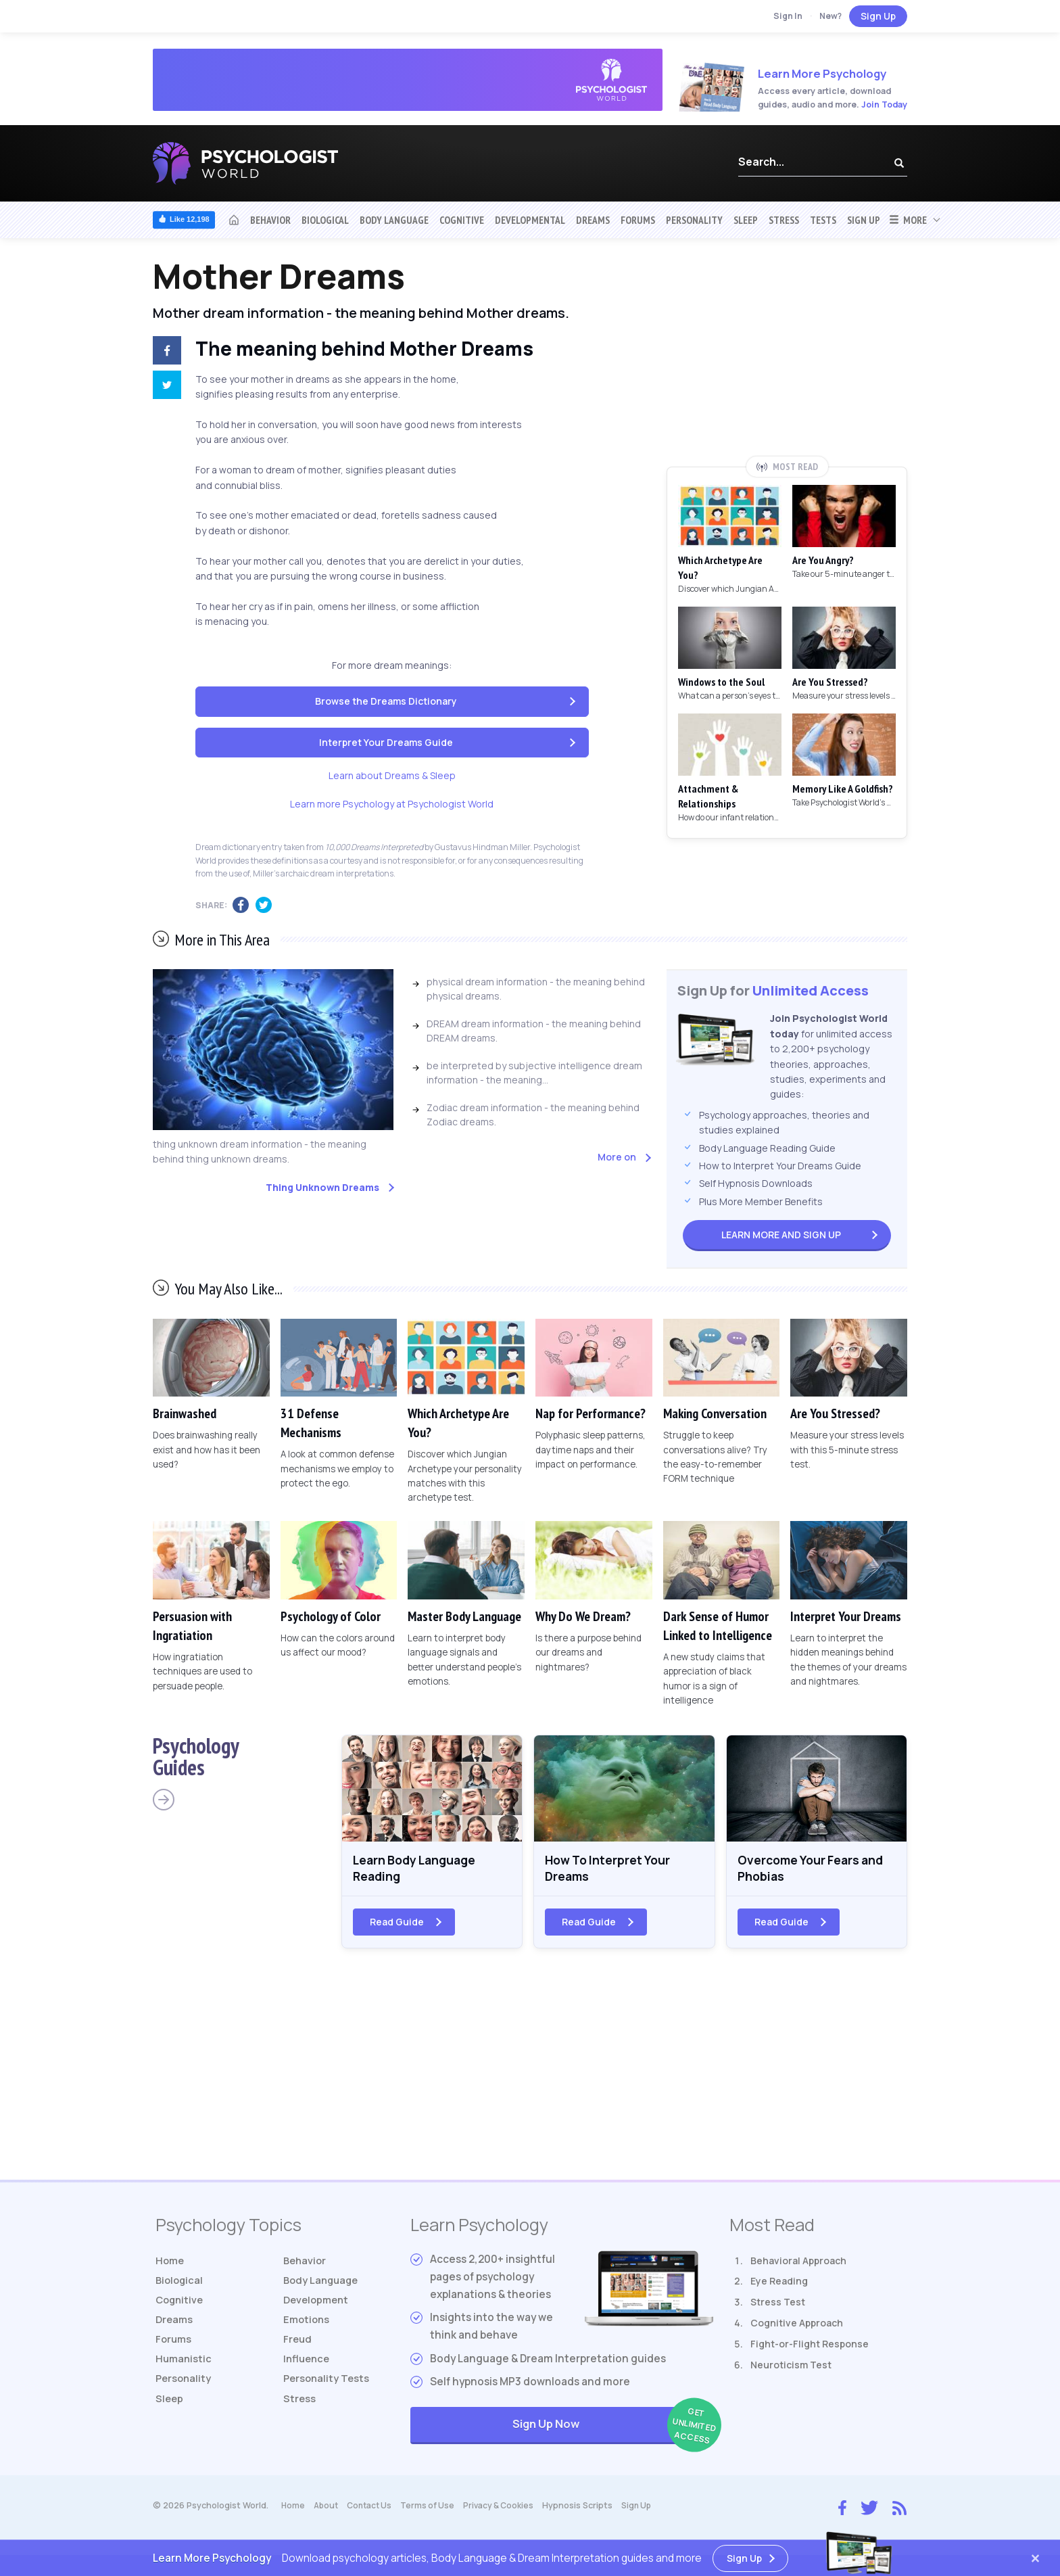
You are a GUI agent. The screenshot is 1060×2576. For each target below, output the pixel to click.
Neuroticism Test (791, 2369)
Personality (694, 220)
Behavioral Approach (798, 2265)
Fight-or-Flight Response (809, 2348)
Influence (308, 2369)
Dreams (593, 220)
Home (170, 2265)
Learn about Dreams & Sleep (392, 775)
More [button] (907, 220)
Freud (298, 2349)
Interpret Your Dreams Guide (386, 742)
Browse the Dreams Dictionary (386, 701)
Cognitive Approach (796, 2328)
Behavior (270, 220)
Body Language (394, 220)
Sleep (745, 220)
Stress (784, 220)
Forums (638, 220)
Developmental (530, 220)
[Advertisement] (786, 356)
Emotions (307, 2328)
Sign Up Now (612, 2431)
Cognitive (461, 220)
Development (317, 2307)
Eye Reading (779, 2286)
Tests (823, 220)
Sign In (787, 16)
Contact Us (373, 2510)
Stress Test (777, 2307)
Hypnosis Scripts (587, 2510)
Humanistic (184, 2369)
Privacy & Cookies (507, 2510)
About (327, 2510)
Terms (434, 2510)
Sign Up (878, 15)
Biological (325, 220)
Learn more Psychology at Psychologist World (391, 803)
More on (617, 1156)
